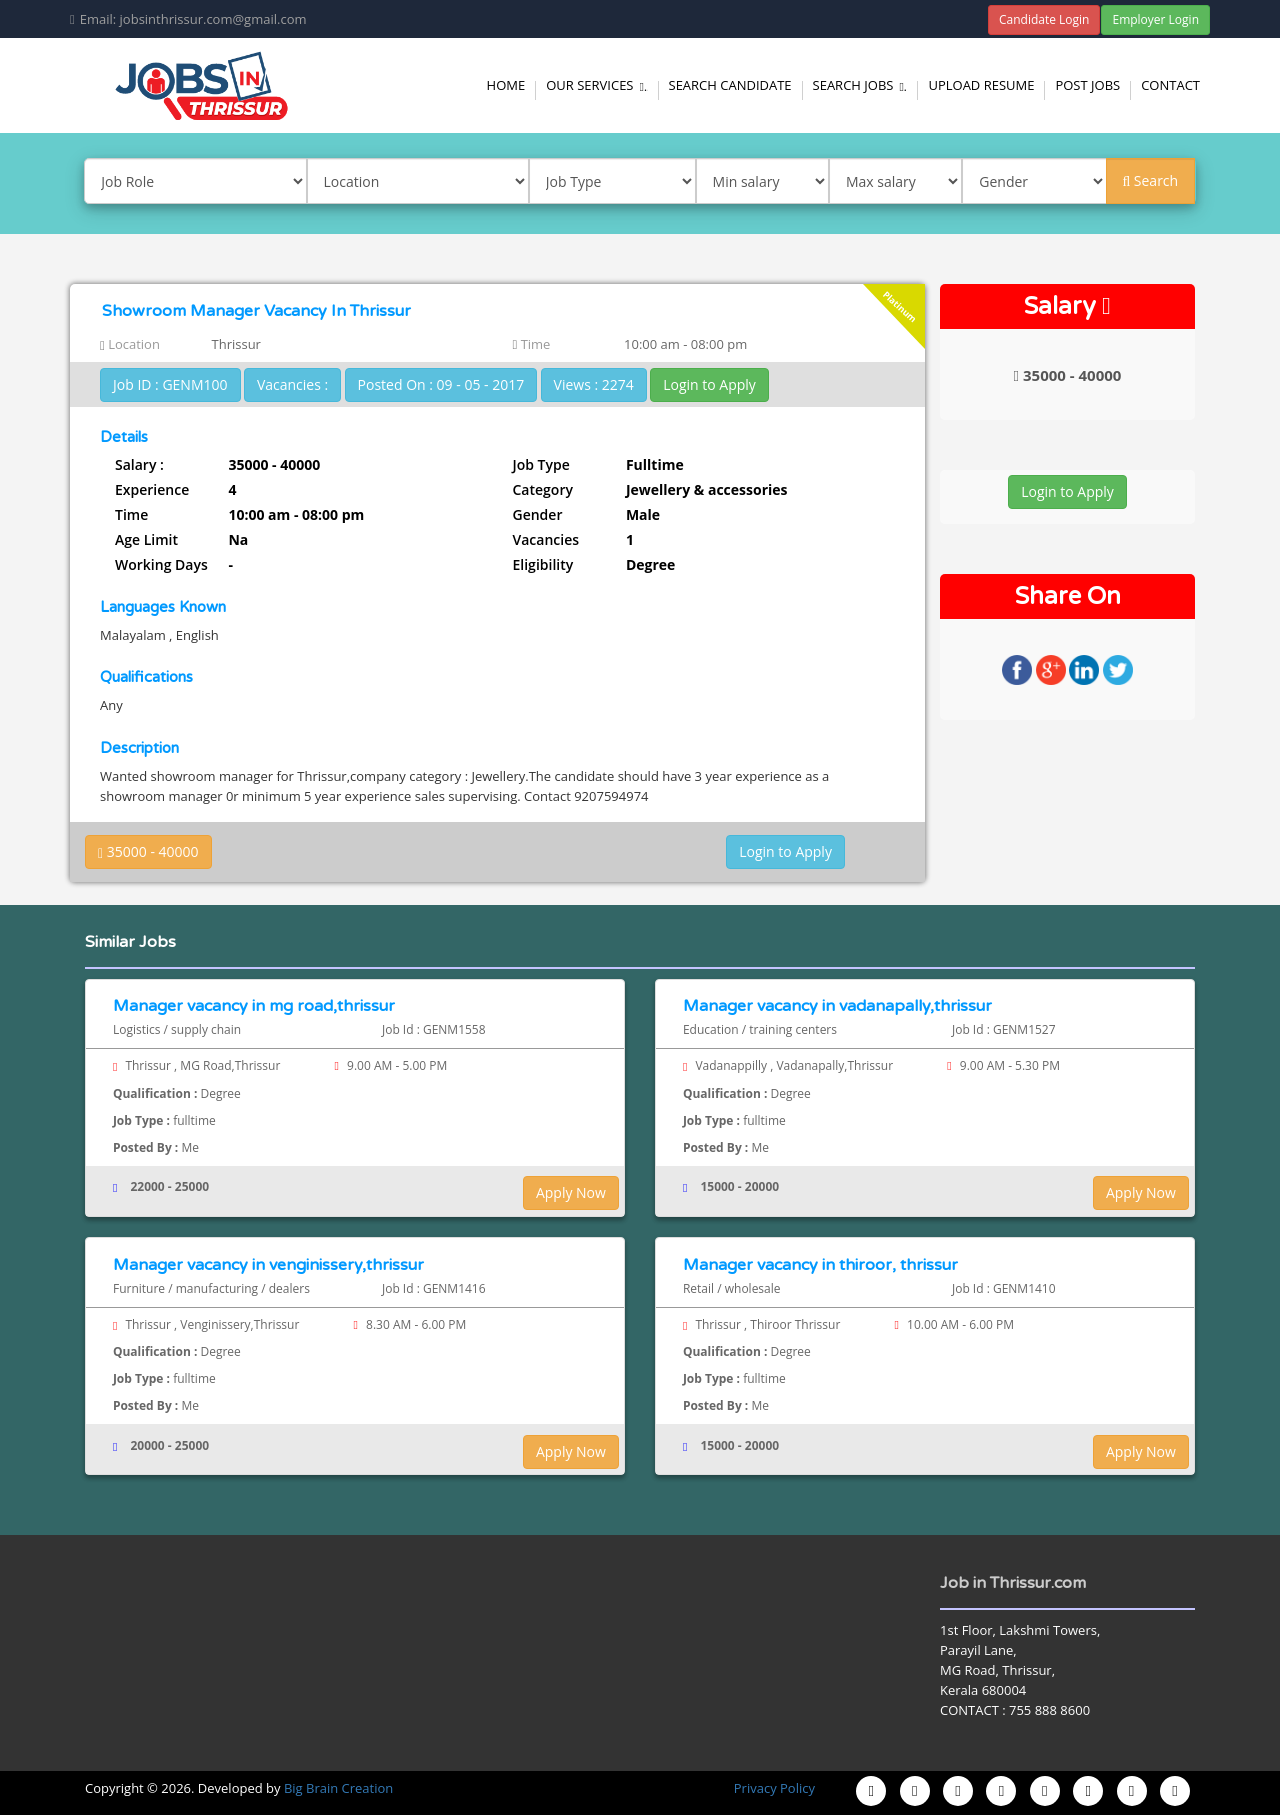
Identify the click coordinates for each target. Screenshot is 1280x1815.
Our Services (599, 85)
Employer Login (1155, 19)
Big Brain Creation (338, 1788)
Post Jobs (1087, 85)
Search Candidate (730, 85)
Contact (1170, 85)
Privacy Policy (774, 1788)
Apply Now (571, 1192)
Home (506, 85)
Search (1150, 180)
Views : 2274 (594, 384)
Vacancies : (292, 384)
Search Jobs (863, 85)
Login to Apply (709, 384)
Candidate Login (1044, 19)
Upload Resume (981, 85)
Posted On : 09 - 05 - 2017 (441, 384)
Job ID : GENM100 (170, 384)
